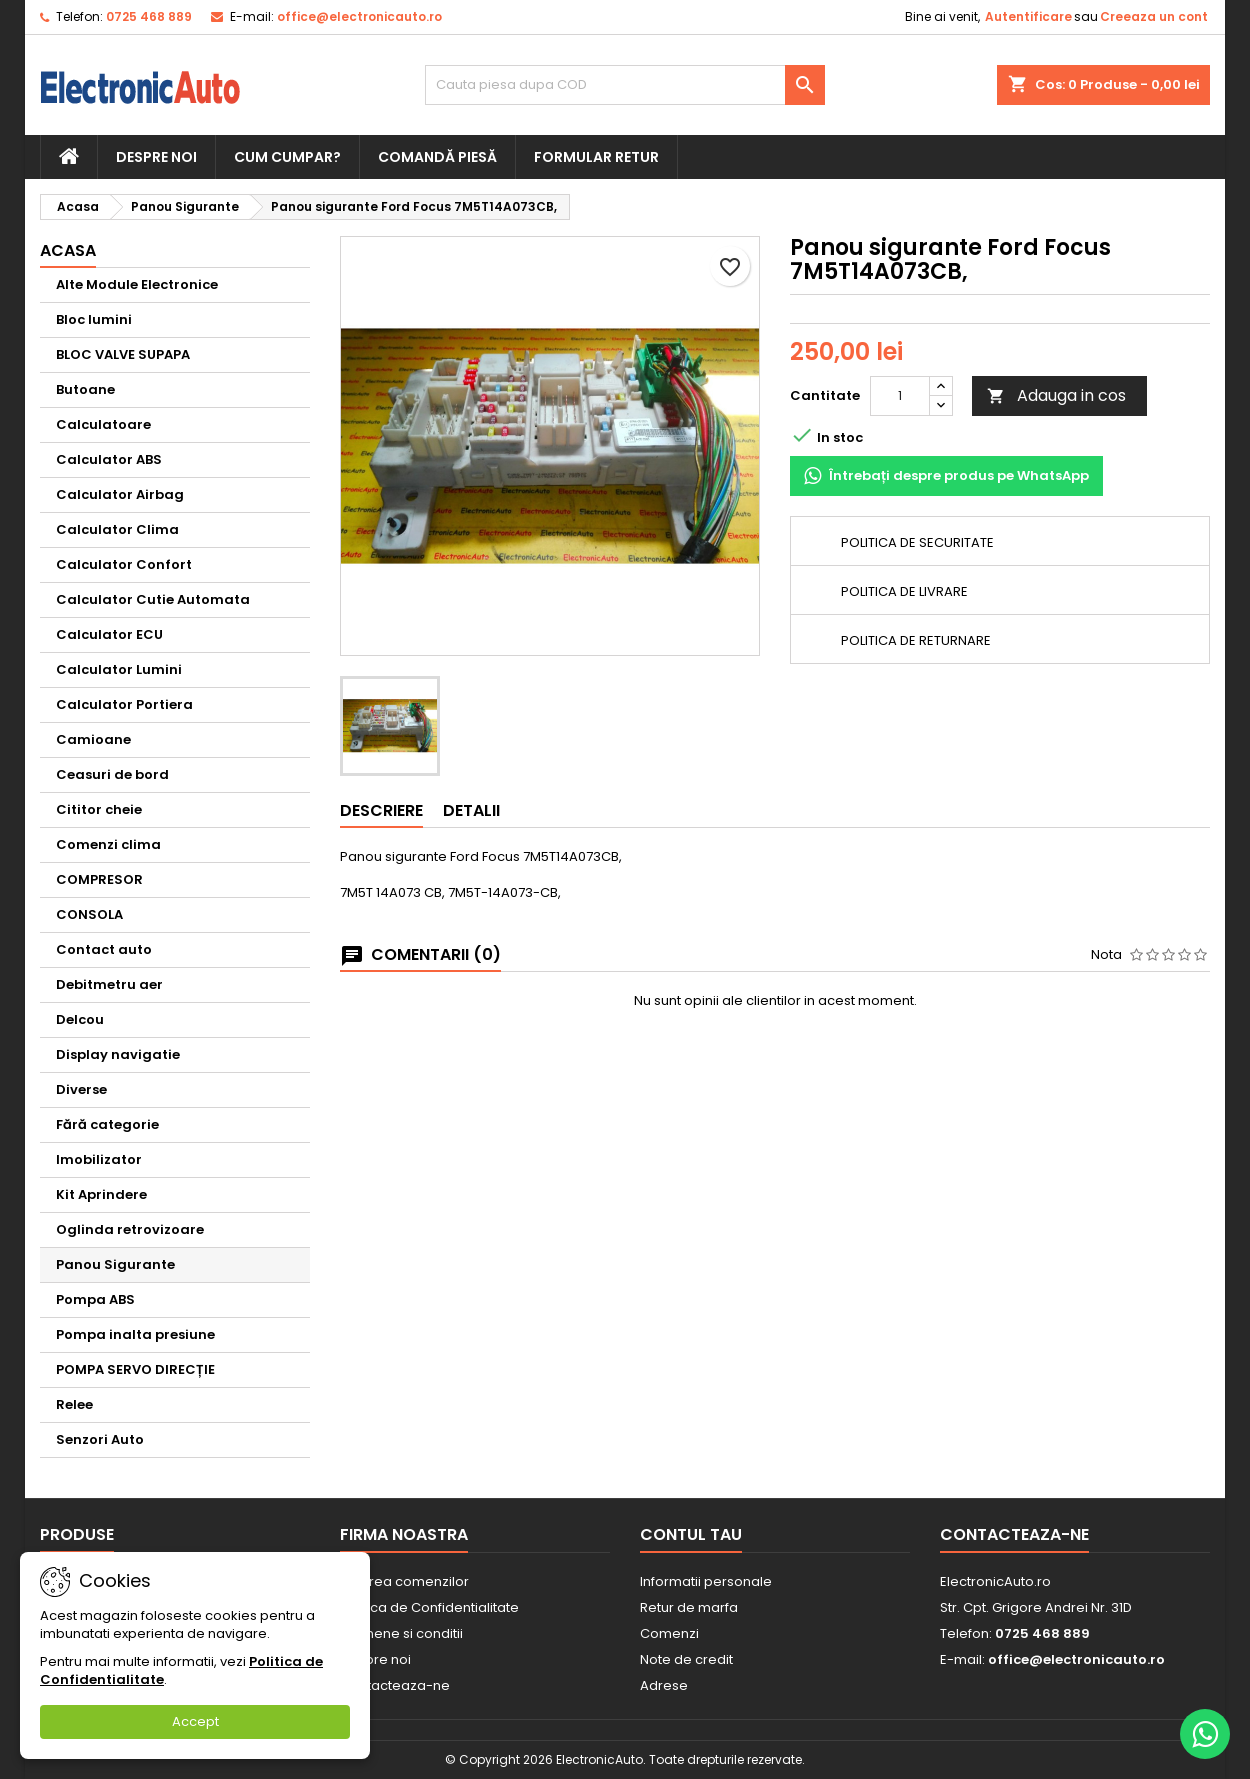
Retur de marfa (689, 1607)
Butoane (85, 389)
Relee (74, 1404)
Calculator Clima (117, 529)
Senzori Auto (100, 1439)
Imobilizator (99, 1159)
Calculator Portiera (124, 704)
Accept (195, 1721)
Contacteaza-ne (395, 1685)
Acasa (68, 250)
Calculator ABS (109, 459)
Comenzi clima (108, 844)
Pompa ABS (95, 1299)
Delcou (80, 1019)
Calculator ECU (109, 634)
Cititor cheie (99, 809)
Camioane (93, 739)
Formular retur (596, 157)
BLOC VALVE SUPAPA (123, 354)
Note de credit (686, 1659)
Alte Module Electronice (137, 284)
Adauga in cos (1056, 395)
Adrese (664, 1685)
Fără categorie (107, 1124)
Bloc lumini (94, 319)
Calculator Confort (124, 564)
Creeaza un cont (1154, 16)
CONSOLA (89, 914)
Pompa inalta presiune (135, 1334)
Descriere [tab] (381, 810)
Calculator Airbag (120, 494)
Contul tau (691, 1534)
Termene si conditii (401, 1633)
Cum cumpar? (287, 157)
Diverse (81, 1089)
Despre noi (156, 157)
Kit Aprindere (101, 1194)
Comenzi (669, 1633)
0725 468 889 (149, 16)
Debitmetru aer (109, 984)
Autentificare (1028, 16)
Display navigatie (118, 1054)
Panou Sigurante (115, 1264)
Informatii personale (706, 1581)
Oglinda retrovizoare (130, 1229)
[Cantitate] (900, 396)
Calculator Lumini (119, 669)
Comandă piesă (437, 157)
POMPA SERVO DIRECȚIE (135, 1369)
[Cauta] (625, 85)
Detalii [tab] (471, 810)
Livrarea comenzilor (404, 1581)
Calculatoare (103, 424)
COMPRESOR (99, 879)
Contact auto (104, 949)
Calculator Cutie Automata (153, 599)
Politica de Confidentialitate (429, 1607)
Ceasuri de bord (112, 774)
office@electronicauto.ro (359, 16)
